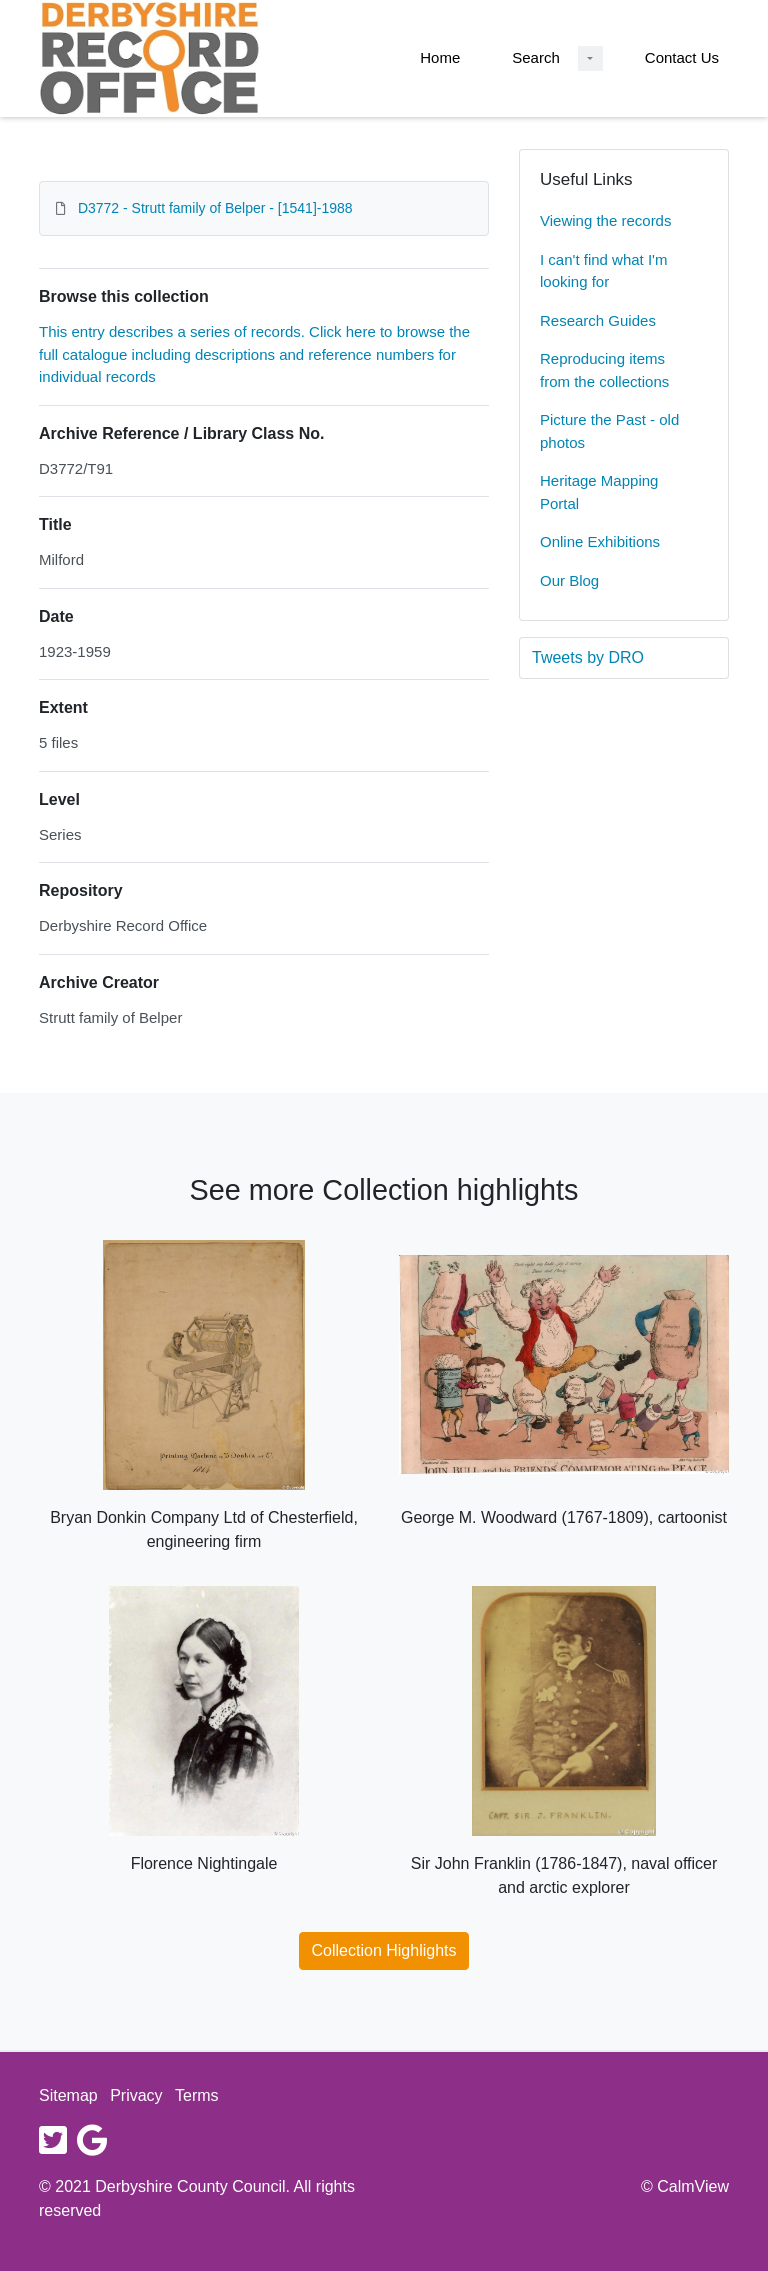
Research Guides (598, 320)
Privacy (136, 2095)
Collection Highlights (384, 1950)
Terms (197, 2095)
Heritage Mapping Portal (599, 492)
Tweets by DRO (588, 657)
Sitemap (68, 2095)
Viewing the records (605, 220)
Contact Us (682, 57)
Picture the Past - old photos (609, 431)
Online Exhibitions (600, 541)
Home (440, 57)
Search (536, 57)
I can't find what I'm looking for (603, 271)
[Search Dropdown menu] (590, 58)
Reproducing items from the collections (604, 370)
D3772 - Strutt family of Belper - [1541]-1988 (215, 208)
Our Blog (569, 580)
